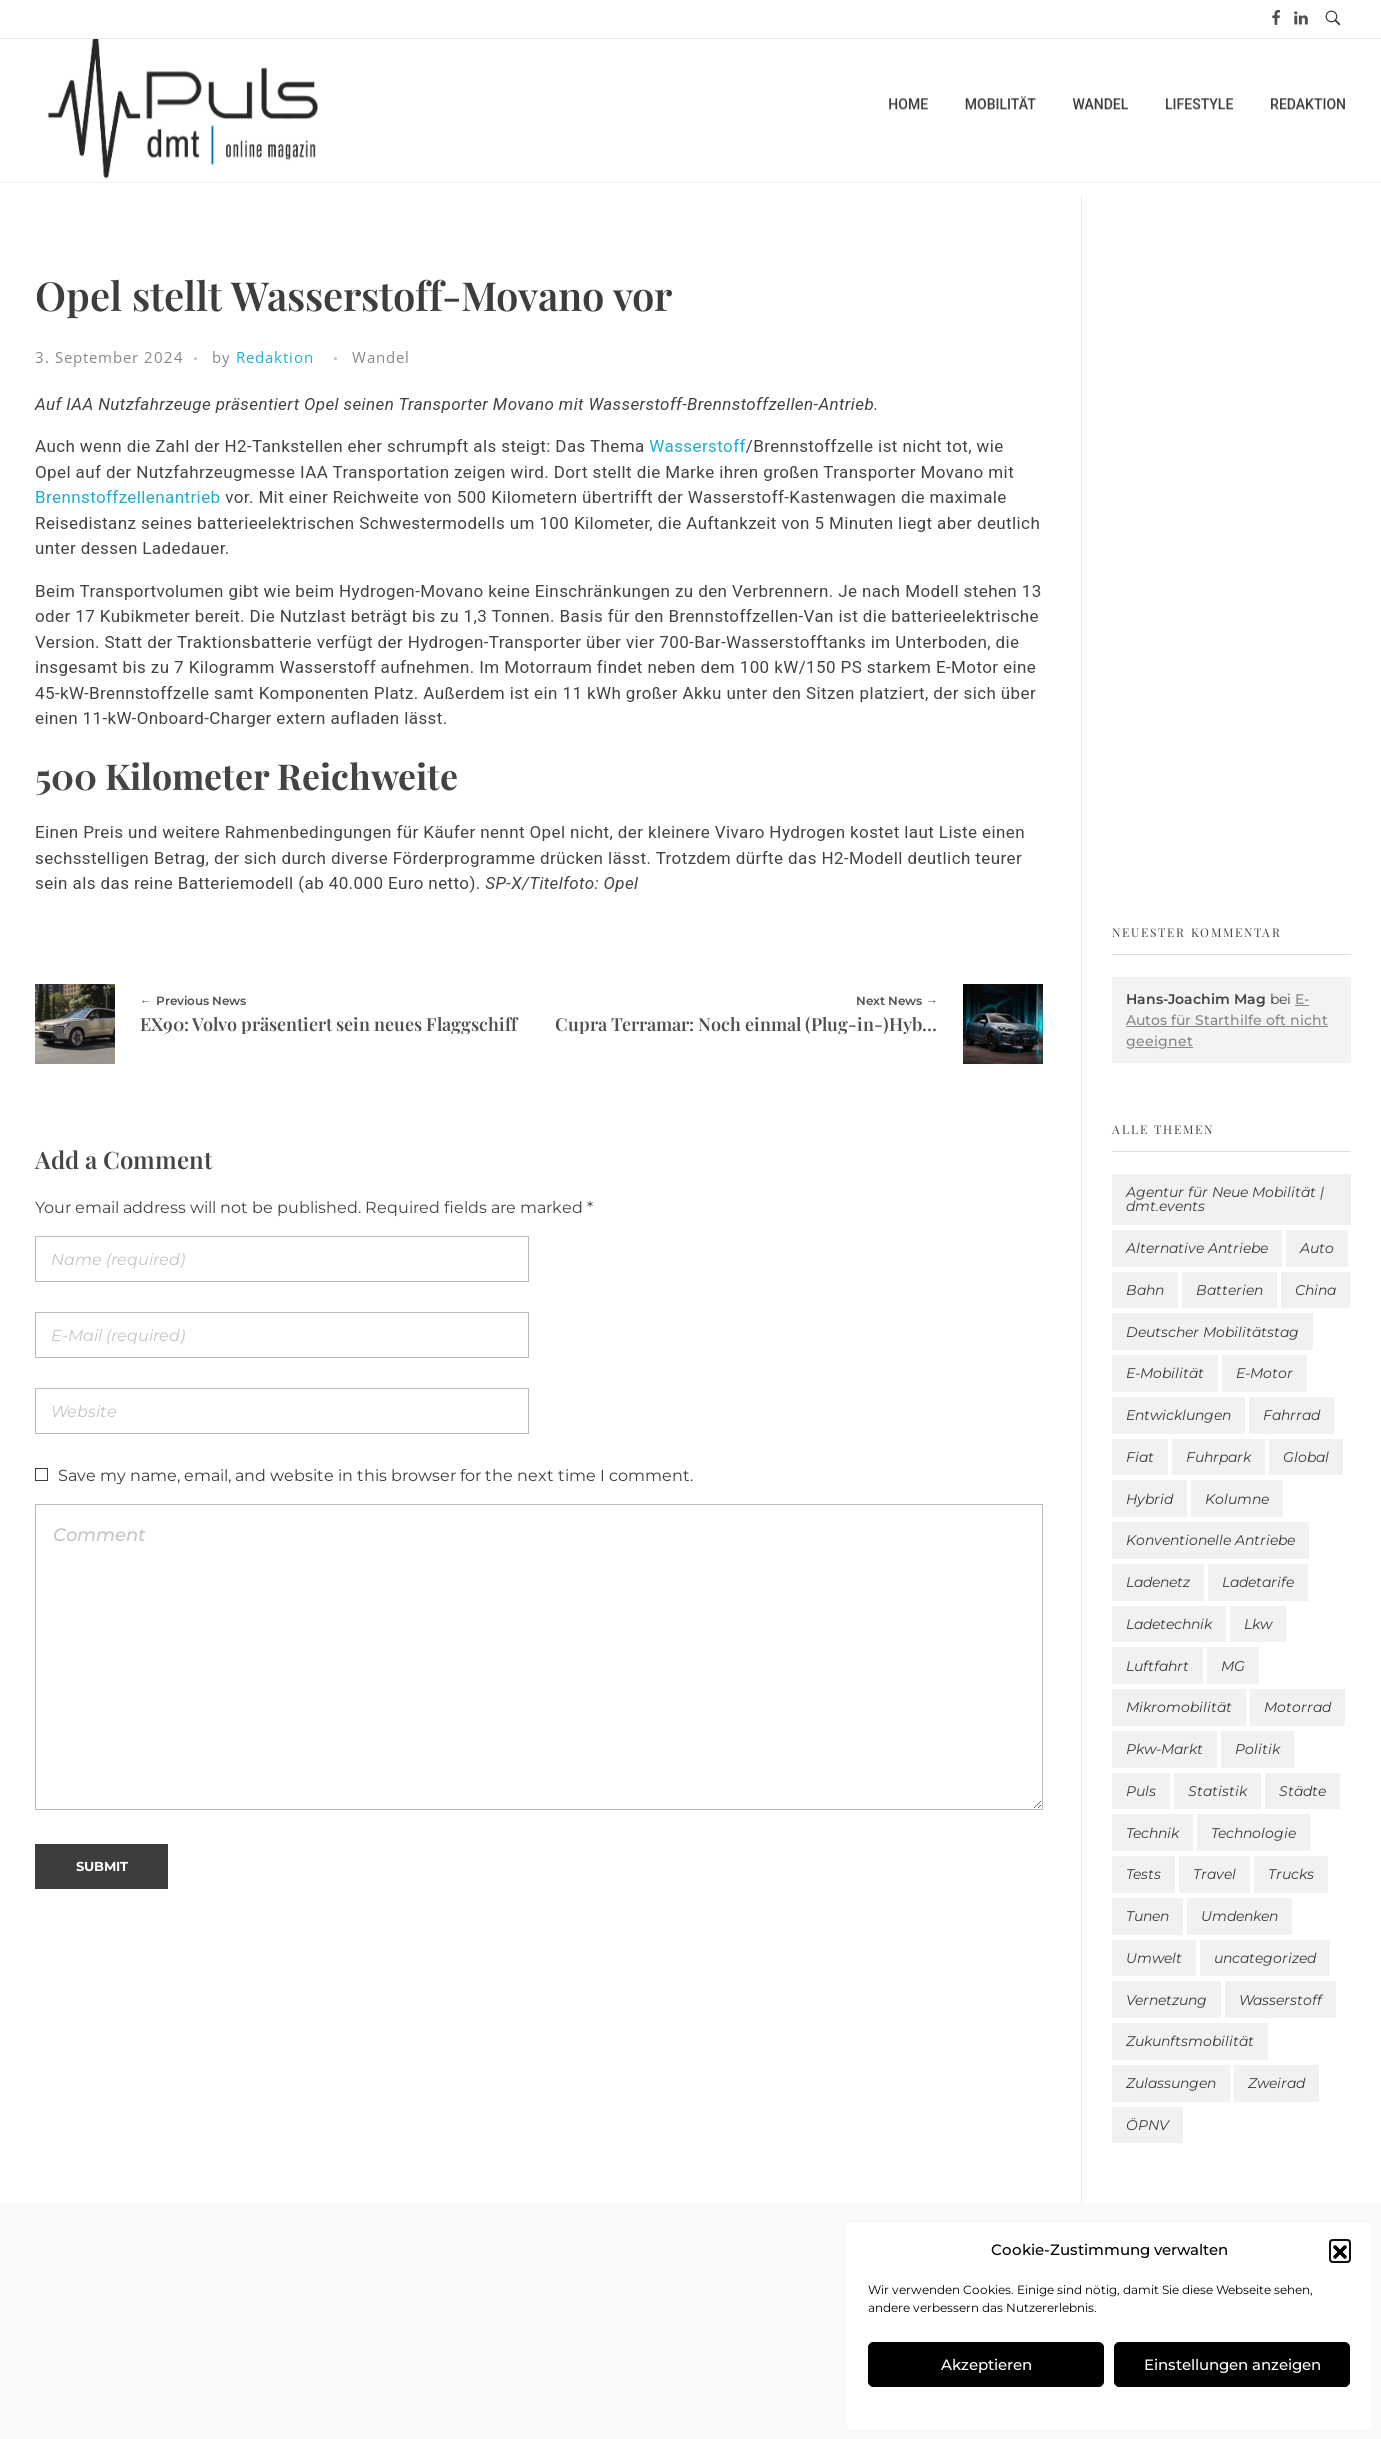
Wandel (381, 357)
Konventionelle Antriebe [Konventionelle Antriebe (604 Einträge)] (1210, 1540)
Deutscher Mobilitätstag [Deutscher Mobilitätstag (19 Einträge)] (1212, 1332)
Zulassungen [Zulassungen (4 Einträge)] (1171, 2083)
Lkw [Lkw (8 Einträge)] (1258, 1624)
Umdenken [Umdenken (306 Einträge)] (1239, 1916)
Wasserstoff (697, 446)
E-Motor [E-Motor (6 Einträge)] (1264, 1373)
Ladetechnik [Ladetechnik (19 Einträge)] (1169, 1624)
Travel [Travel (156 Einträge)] (1214, 1874)
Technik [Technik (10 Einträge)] (1152, 1833)
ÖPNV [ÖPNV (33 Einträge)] (1147, 2125)
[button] (1340, 2250)
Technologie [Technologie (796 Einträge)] (1253, 1833)
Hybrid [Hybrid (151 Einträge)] (1149, 1499)
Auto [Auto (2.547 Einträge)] (1317, 1248)
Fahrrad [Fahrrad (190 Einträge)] (1291, 1415)
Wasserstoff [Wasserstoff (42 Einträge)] (1280, 2000)
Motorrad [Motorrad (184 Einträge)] (1297, 1707)
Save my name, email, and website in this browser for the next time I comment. (375, 1475)
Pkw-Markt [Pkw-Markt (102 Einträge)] (1164, 1749)
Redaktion (275, 357)
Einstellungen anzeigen (1232, 2364)
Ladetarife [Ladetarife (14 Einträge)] (1258, 1582)
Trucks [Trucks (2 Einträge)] (1291, 1874)
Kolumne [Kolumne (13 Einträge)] (1237, 1499)
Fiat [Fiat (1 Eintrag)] (1140, 1457)
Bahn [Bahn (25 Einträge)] (1145, 1290)
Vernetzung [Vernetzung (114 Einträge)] (1166, 2000)
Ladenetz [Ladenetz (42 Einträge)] (1158, 1582)
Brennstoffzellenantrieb (128, 497)
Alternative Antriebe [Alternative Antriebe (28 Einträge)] (1197, 1248)
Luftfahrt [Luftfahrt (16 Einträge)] (1157, 1666)
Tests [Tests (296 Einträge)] (1143, 1874)
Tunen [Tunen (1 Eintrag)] (1147, 1916)
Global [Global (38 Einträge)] (1306, 1457)
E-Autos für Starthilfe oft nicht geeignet (1227, 1020)
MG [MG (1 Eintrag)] (1233, 1666)
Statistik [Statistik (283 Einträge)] (1217, 1791)
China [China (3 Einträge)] (1315, 1290)
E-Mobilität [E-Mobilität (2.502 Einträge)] (1165, 1373)
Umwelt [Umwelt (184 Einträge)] (1154, 1958)
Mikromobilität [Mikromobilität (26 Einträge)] (1179, 1707)
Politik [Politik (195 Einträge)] (1257, 1749)
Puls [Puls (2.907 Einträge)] (1141, 1791)
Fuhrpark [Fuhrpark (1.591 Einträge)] (1218, 1457)
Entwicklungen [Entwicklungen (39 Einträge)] (1178, 1415)
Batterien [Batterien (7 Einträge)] (1229, 1290)
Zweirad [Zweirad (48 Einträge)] (1276, 2083)
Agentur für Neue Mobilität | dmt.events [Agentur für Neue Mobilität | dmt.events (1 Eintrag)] (1225, 1199)
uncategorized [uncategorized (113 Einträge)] (1265, 1958)
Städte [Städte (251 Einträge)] (1302, 1791)
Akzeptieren (986, 2364)
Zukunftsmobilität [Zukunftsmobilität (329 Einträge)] (1190, 2041)
